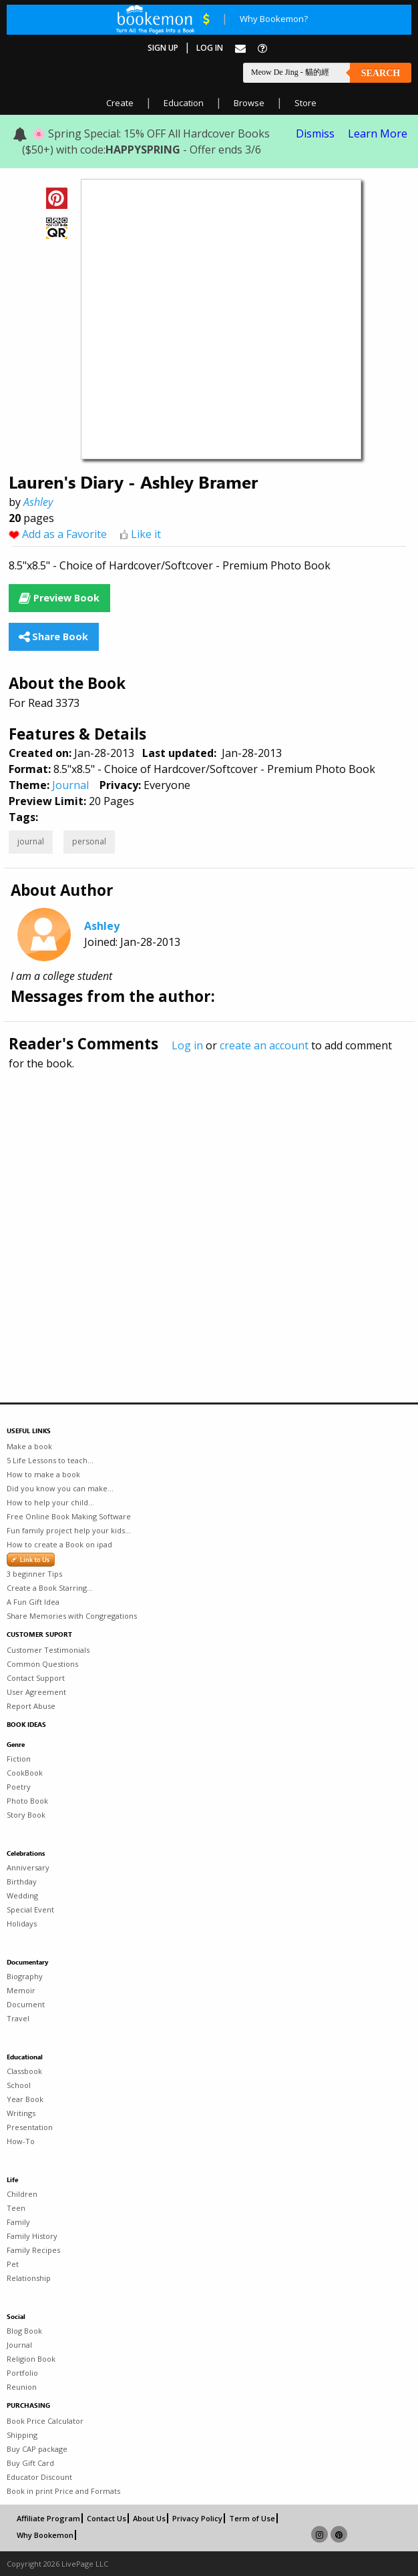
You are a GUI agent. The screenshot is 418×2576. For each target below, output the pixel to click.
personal (89, 841)
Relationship (29, 2278)
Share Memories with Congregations (72, 1616)
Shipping (22, 2435)
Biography (25, 1976)
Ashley (38, 502)
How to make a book (43, 1474)
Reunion (22, 2387)
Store (305, 103)
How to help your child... (50, 1502)
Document (26, 2004)
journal (30, 841)
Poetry (19, 1787)
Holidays (22, 1923)
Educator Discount (39, 2477)
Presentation (30, 2127)
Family (18, 2222)
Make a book (29, 1446)
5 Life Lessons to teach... (50, 1460)
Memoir (21, 1990)
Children (22, 2194)
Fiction (19, 1759)
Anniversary (28, 1867)
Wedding (22, 1895)
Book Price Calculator (45, 2421)
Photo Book (27, 1801)
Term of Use (252, 2518)
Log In (209, 47)
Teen (16, 2208)
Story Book (26, 1815)
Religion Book (31, 2359)
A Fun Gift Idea (33, 1602)
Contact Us (106, 2518)
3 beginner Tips (34, 1574)
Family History (32, 2236)
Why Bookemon (45, 2535)
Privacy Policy (197, 2518)
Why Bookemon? (274, 19)
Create (120, 103)
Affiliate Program (48, 2518)
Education (184, 103)
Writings (21, 2113)
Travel (18, 2018)
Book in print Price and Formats (63, 2491)
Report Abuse (31, 1706)
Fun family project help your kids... (69, 1530)
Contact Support (36, 1678)
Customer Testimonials (48, 1650)
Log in (187, 1045)
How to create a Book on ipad (59, 1544)
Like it (146, 534)
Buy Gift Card (30, 2463)
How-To (21, 2141)
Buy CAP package (37, 2449)
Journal (70, 785)
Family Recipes (33, 2250)
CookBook (25, 1773)
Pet (13, 2264)
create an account (264, 1045)
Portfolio (22, 2373)
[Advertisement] (209, 1207)
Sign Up (163, 47)
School (19, 2085)
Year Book (25, 2099)
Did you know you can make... (60, 1488)
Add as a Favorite (64, 534)
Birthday (22, 1881)
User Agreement (36, 1692)
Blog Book (24, 2331)
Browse (249, 103)
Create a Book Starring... (50, 1588)
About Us (149, 2518)
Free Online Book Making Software (69, 1516)
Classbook (24, 2071)
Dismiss (315, 133)
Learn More (377, 133)
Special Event (30, 1909)
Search (380, 73)
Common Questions (42, 1664)
